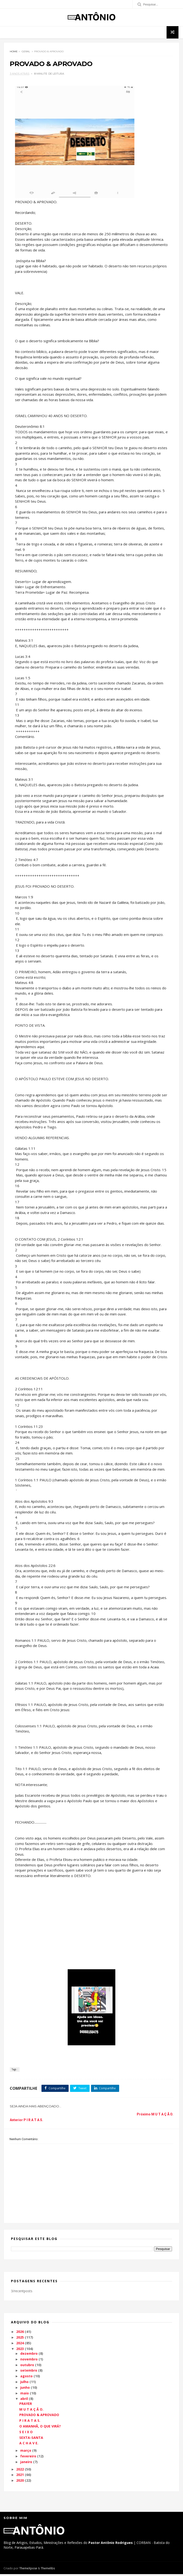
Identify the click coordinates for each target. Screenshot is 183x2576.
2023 (20, 2351)
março (25, 2452)
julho (24, 2384)
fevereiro (28, 2458)
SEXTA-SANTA (31, 2439)
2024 (20, 2345)
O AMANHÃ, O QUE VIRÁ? (40, 2428)
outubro (27, 2367)
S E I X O (26, 2434)
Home (14, 52)
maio (24, 2395)
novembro (29, 2361)
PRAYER (25, 2405)
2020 (20, 2482)
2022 (20, 2471)
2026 (20, 2334)
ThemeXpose (28, 2570)
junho (25, 2389)
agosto (26, 2378)
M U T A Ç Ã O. (31, 2411)
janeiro (26, 2464)
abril (24, 2401)
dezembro (29, 2355)
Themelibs (48, 2570)
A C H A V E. (28, 2445)
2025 (20, 2339)
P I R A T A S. (29, 2422)
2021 (20, 2477)
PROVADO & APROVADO (39, 2417)
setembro (28, 2372)
